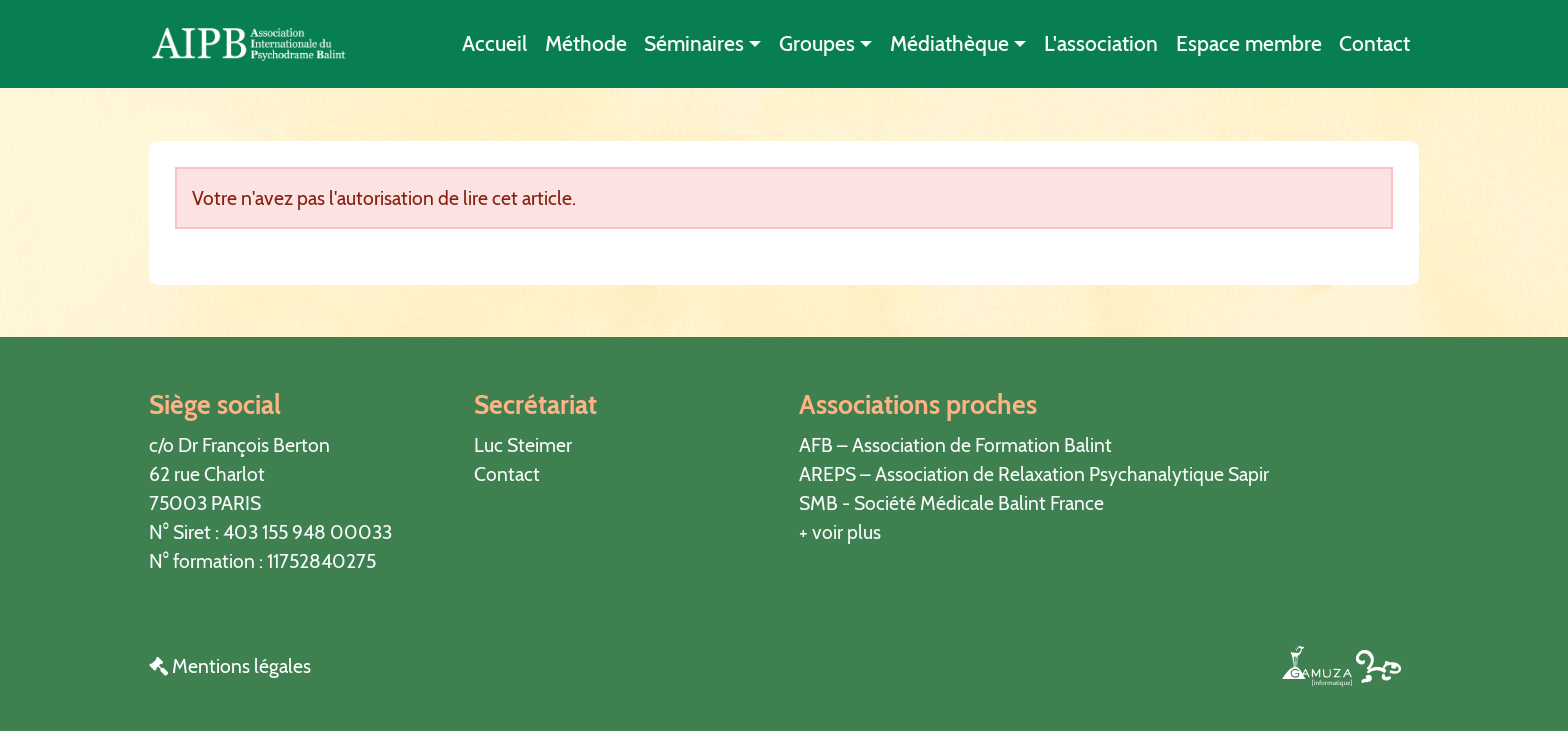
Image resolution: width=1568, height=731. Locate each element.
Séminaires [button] (694, 43)
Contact (1374, 43)
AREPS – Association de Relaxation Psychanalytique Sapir (1034, 474)
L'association (1101, 43)
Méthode (586, 43)
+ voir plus (840, 532)
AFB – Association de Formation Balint (955, 445)
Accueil (494, 43)
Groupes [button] (817, 43)
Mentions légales (230, 666)
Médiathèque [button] (949, 43)
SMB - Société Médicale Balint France (951, 503)
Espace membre (1249, 43)
